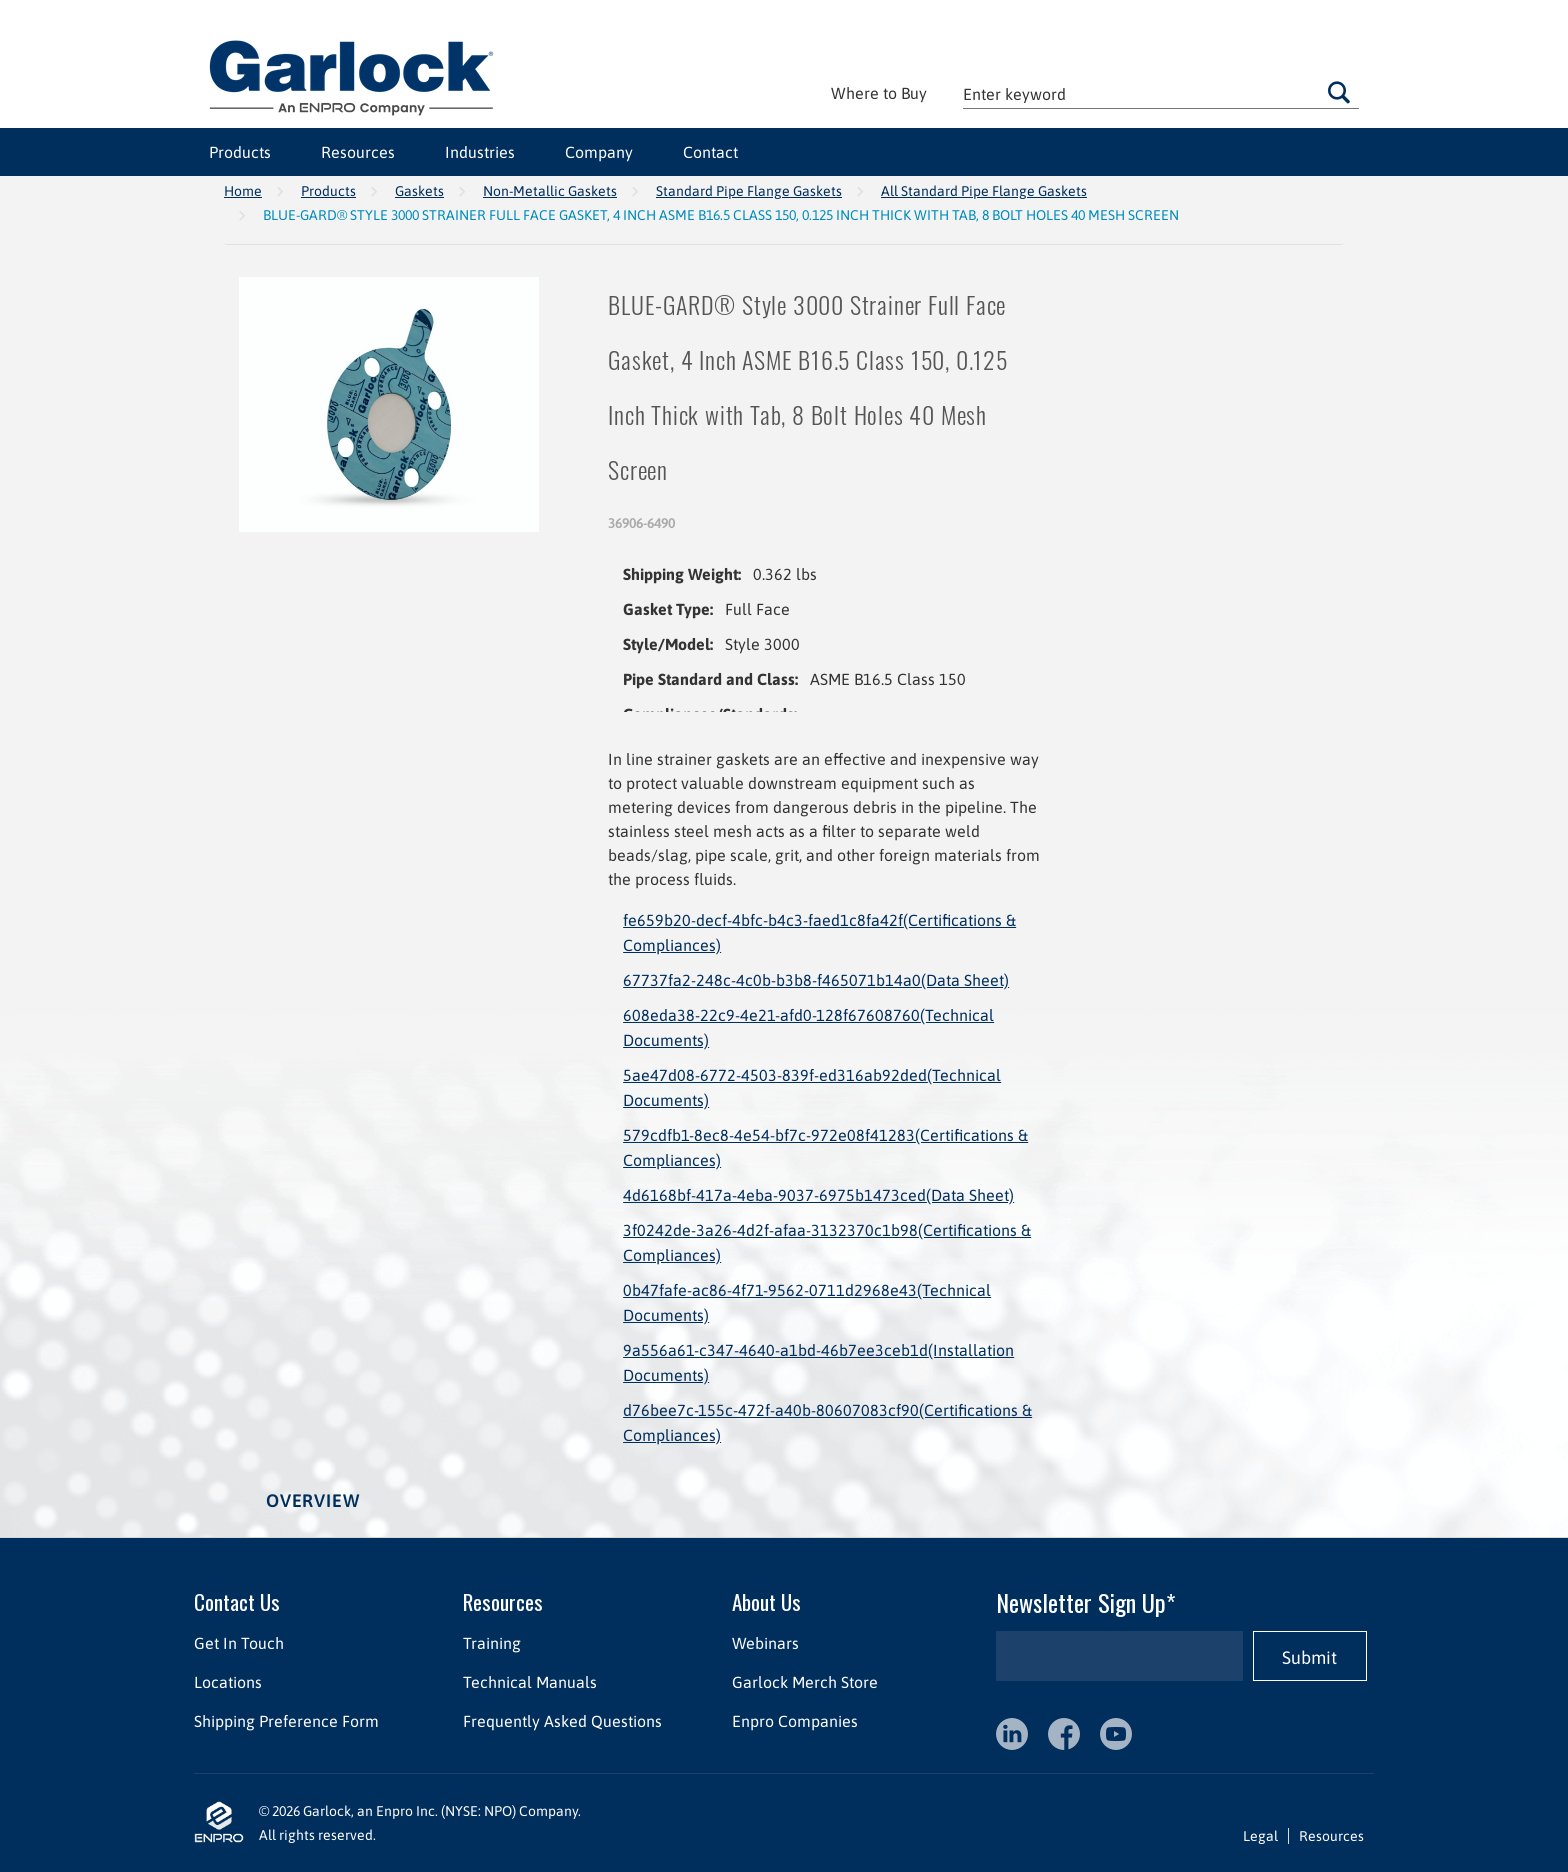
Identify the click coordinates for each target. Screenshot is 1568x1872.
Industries (480, 152)
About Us (766, 1601)
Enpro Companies (795, 1721)
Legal (1260, 1836)
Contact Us (237, 1601)
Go (1339, 92)
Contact (710, 152)
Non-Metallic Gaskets (550, 191)
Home (243, 191)
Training (492, 1643)
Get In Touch (239, 1643)
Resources (358, 152)
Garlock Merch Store (805, 1682)
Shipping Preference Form (286, 1721)
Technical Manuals (530, 1682)
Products (240, 152)
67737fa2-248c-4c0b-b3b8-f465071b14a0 (816, 980)
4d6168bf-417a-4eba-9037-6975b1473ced (818, 1195)
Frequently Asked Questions (562, 1721)
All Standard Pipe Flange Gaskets (984, 191)
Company (599, 152)
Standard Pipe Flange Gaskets (749, 191)
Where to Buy (879, 93)
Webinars (765, 1643)
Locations (228, 1682)
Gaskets (419, 191)
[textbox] (1161, 93)
